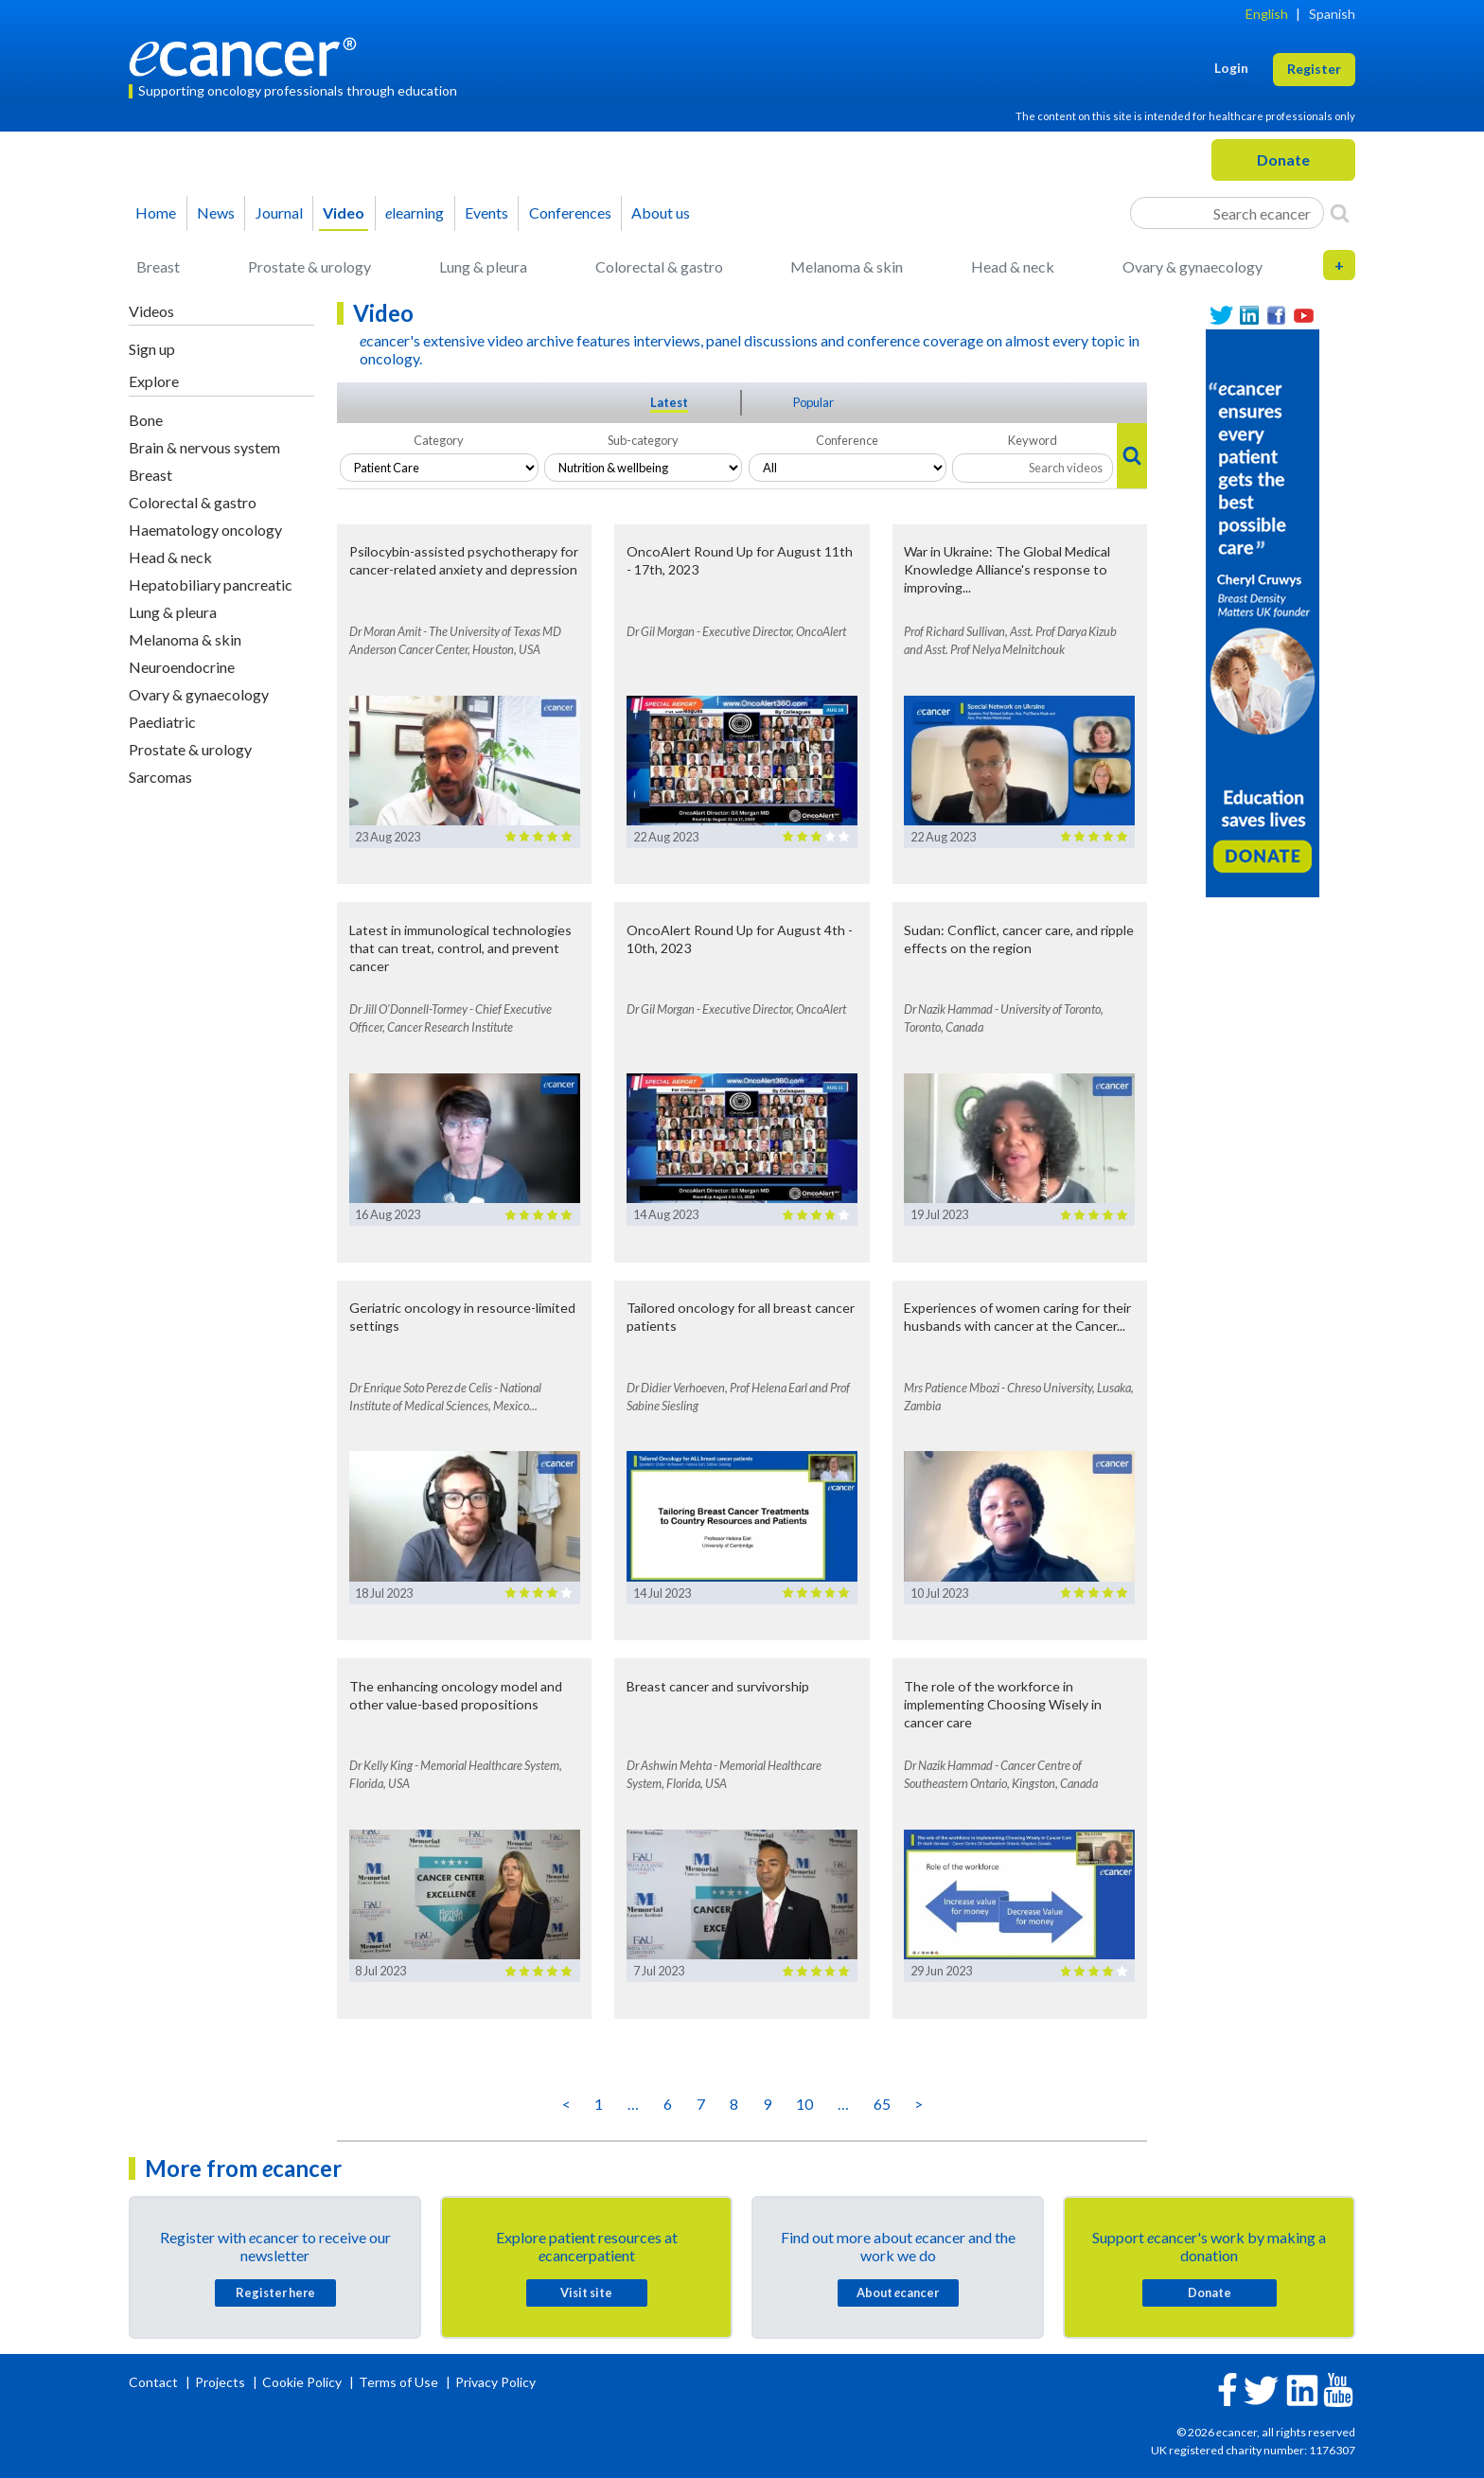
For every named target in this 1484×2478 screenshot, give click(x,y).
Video (343, 212)
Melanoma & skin (846, 266)
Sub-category (643, 440)
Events (486, 212)
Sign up (152, 349)
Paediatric (162, 722)
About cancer (898, 2292)
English (1267, 14)
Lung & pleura (483, 266)
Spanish (1332, 14)
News (216, 212)
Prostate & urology (309, 266)
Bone (146, 420)
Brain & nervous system (204, 447)
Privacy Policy (495, 2382)
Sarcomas (160, 777)
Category (439, 440)
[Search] (1339, 213)
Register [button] (1314, 69)
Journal (279, 212)
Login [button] (1231, 68)
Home (155, 212)
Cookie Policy (302, 2382)
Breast (158, 266)
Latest (669, 402)
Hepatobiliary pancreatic (210, 584)
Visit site (586, 2292)
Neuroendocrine (182, 667)
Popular (813, 402)
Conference (847, 440)
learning (414, 212)
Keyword (1032, 440)
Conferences (570, 212)
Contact (155, 2382)
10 (804, 2104)
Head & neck (1012, 266)
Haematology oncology (205, 530)
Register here (275, 2292)
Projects (221, 2382)
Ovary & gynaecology (1192, 266)
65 (882, 2104)
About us (660, 212)
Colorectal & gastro (659, 266)
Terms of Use (398, 2382)
